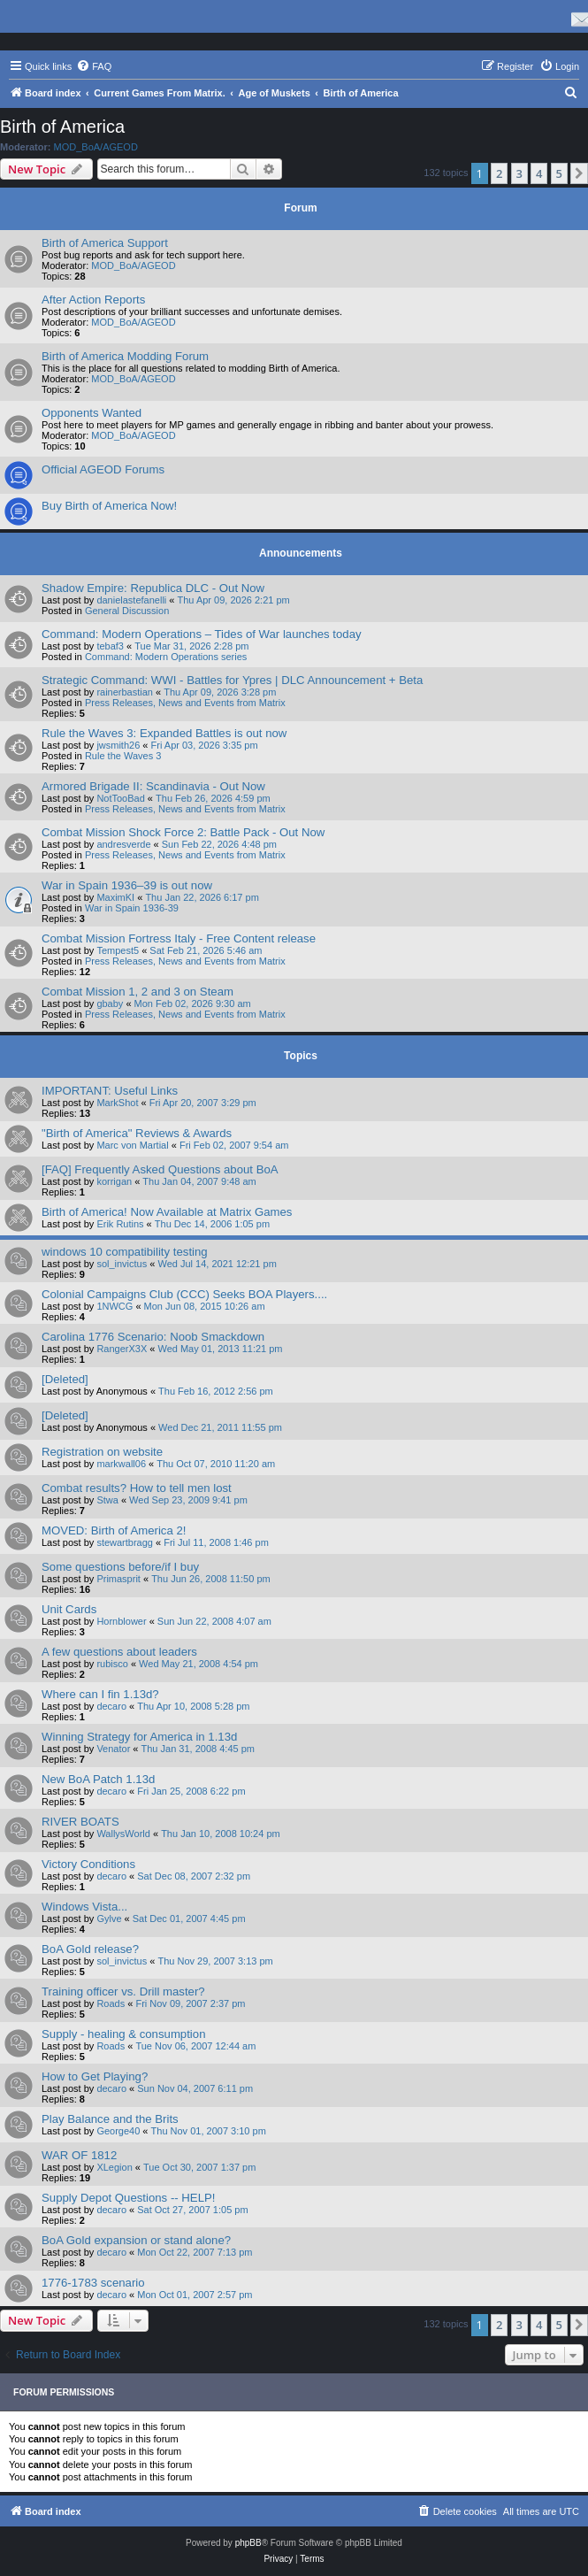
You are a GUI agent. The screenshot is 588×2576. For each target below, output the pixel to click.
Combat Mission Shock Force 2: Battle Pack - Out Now (183, 832)
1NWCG (114, 1306)
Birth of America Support (105, 243)
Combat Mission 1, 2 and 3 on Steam (137, 991)
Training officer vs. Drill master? (123, 1991)
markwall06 (121, 1463)
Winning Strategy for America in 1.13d (139, 1736)
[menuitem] (93, 66)
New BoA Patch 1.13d (98, 1779)
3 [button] (519, 173)
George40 (118, 2131)
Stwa (107, 1500)
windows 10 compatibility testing (125, 1251)
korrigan (114, 1181)
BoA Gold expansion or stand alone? (136, 2240)
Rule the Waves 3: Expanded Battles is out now (164, 733)
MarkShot (117, 1102)
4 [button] (539, 173)
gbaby (109, 1003)
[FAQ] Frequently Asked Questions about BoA (160, 1169)
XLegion (114, 2167)
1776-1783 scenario (93, 2282)
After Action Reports (93, 299)
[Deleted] (65, 1379)
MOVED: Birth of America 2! (114, 1530)
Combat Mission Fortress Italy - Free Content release (179, 938)
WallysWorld (123, 1833)
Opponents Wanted (91, 412)
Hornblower (121, 1621)
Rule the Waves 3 (123, 755)
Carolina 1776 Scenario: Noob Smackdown (153, 1336)
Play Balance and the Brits (110, 2119)
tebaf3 (110, 646)
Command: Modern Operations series (166, 656)
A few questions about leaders (119, 1651)
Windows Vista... (84, 1906)
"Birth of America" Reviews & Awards (137, 1133)
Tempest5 (117, 950)
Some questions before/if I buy (120, 1566)
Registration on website (102, 1451)
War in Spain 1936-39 (132, 908)
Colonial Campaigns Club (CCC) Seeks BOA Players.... (184, 1294)
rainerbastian (124, 692)
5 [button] (559, 173)
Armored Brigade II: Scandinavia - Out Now (153, 786)
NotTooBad (120, 798)
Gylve (108, 1918)
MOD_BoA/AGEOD (96, 147)
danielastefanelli (131, 600)
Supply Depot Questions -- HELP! (128, 2197)
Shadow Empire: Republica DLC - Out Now (153, 588)
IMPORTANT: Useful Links (110, 1090)
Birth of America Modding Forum (125, 356)
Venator (113, 1748)
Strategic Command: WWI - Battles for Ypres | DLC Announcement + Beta (232, 680)
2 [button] (499, 173)
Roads (110, 2003)
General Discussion (127, 610)
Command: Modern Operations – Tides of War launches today (202, 634)
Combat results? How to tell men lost (137, 1488)
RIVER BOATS (80, 1821)
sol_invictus (121, 1263)
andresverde (123, 844)
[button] (579, 173)
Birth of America (62, 126)
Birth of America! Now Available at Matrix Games (167, 1212)
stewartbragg (124, 1542)
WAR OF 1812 (79, 2155)
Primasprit (118, 1578)
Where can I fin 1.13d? (100, 1694)
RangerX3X (121, 1348)
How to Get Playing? (95, 2076)
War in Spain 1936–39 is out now (127, 885)
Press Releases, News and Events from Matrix (185, 702)
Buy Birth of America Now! (109, 505)
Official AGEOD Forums (103, 469)
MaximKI (115, 897)
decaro (111, 1706)
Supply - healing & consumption (123, 2034)
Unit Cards (69, 1609)
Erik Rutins (119, 1224)
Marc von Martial (132, 1145)
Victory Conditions (88, 1864)
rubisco (111, 1663)
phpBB (248, 2543)
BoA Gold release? (90, 1949)
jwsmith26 (118, 745)
